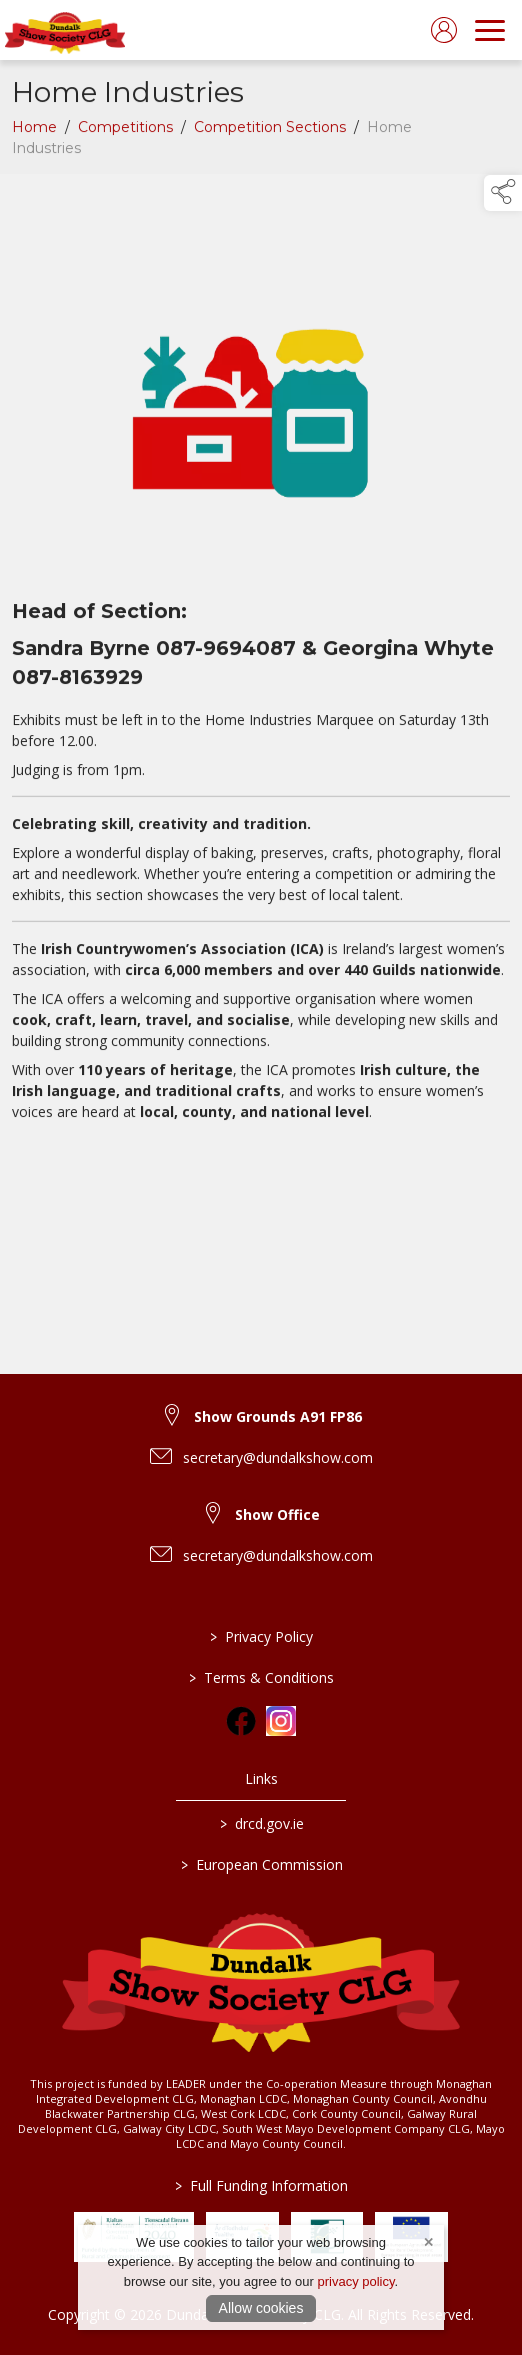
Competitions (125, 131)
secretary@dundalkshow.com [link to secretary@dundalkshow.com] (278, 1457)
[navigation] (490, 30)
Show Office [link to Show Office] (277, 1514)
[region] (261, 668)
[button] (503, 193)
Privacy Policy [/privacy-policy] (261, 1636)
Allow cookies (261, 2308)
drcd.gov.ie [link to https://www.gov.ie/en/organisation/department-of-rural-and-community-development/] (261, 1823)
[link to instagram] (281, 1721)
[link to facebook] (241, 1721)
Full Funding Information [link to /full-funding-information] (261, 2185)
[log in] (444, 30)
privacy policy (355, 2281)
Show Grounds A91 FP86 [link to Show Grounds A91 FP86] (278, 1416)
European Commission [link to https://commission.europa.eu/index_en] (261, 1864)
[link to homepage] (65, 30)
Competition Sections (270, 131)
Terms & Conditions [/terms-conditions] (261, 1677)
